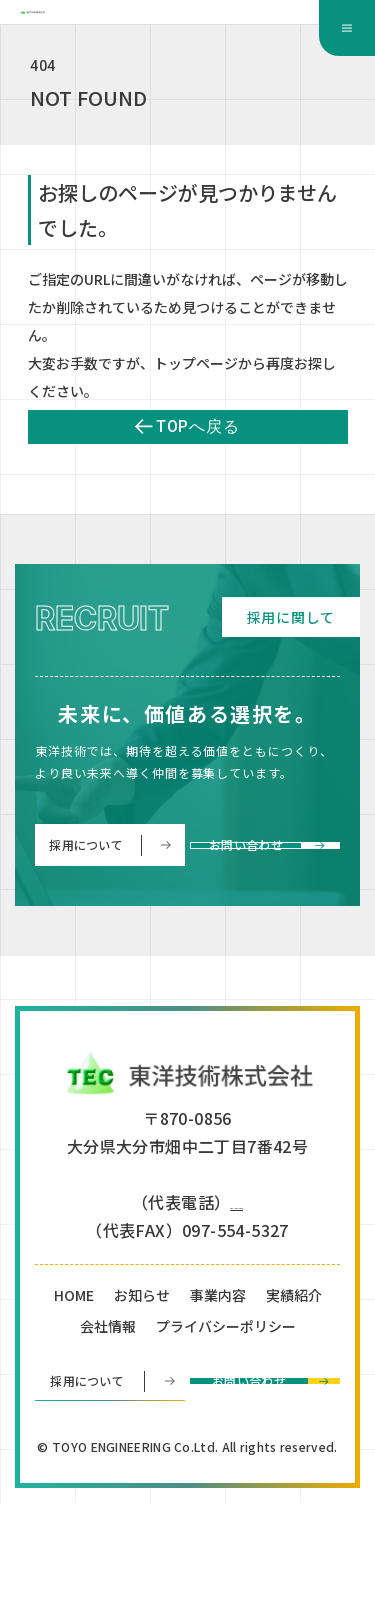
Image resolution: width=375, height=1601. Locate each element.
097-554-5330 (236, 1297)
